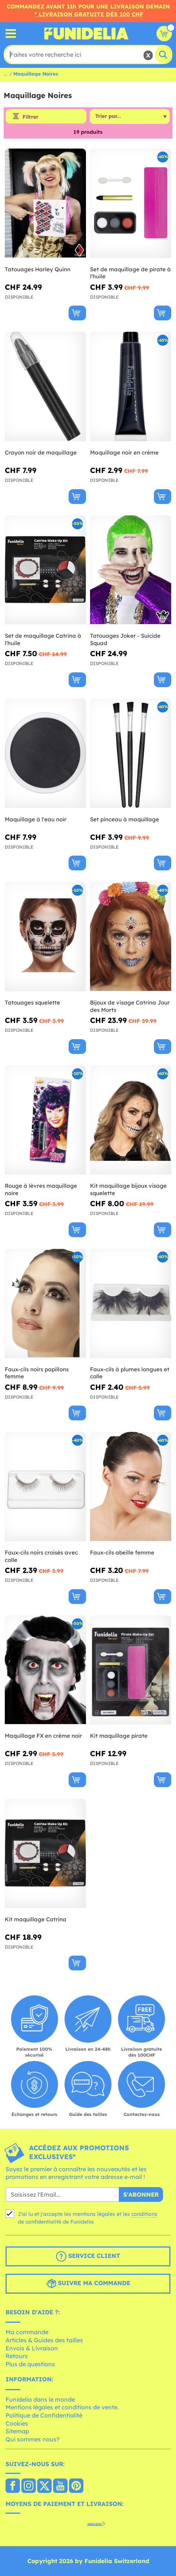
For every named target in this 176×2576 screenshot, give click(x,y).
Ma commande (27, 2332)
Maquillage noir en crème (124, 452)
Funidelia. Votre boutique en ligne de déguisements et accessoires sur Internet (86, 33)
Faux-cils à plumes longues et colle (129, 1373)
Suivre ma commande (88, 2284)
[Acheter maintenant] (77, 313)
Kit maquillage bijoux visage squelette (128, 1189)
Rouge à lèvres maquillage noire (41, 1189)
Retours (17, 2356)
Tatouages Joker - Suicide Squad (125, 639)
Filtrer (30, 117)
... (5, 74)
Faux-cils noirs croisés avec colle (41, 1556)
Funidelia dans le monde (40, 2399)
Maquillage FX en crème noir (43, 1735)
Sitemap (17, 2431)
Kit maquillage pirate (119, 1735)
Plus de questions (30, 2364)
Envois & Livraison (32, 2348)
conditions (144, 2214)
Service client (88, 2256)
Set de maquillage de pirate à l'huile (130, 273)
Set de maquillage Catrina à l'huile (43, 639)
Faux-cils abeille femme (122, 1552)
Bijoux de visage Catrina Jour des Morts (130, 1006)
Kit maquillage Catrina (35, 1919)
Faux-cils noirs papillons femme (37, 1373)
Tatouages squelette (32, 1002)
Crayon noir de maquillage (41, 452)
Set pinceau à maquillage (124, 819)
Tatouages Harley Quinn (37, 269)
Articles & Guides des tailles (44, 2340)
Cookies (17, 2423)
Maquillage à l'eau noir (35, 819)
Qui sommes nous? (32, 2439)
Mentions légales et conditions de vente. (62, 2407)
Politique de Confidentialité (44, 2415)
